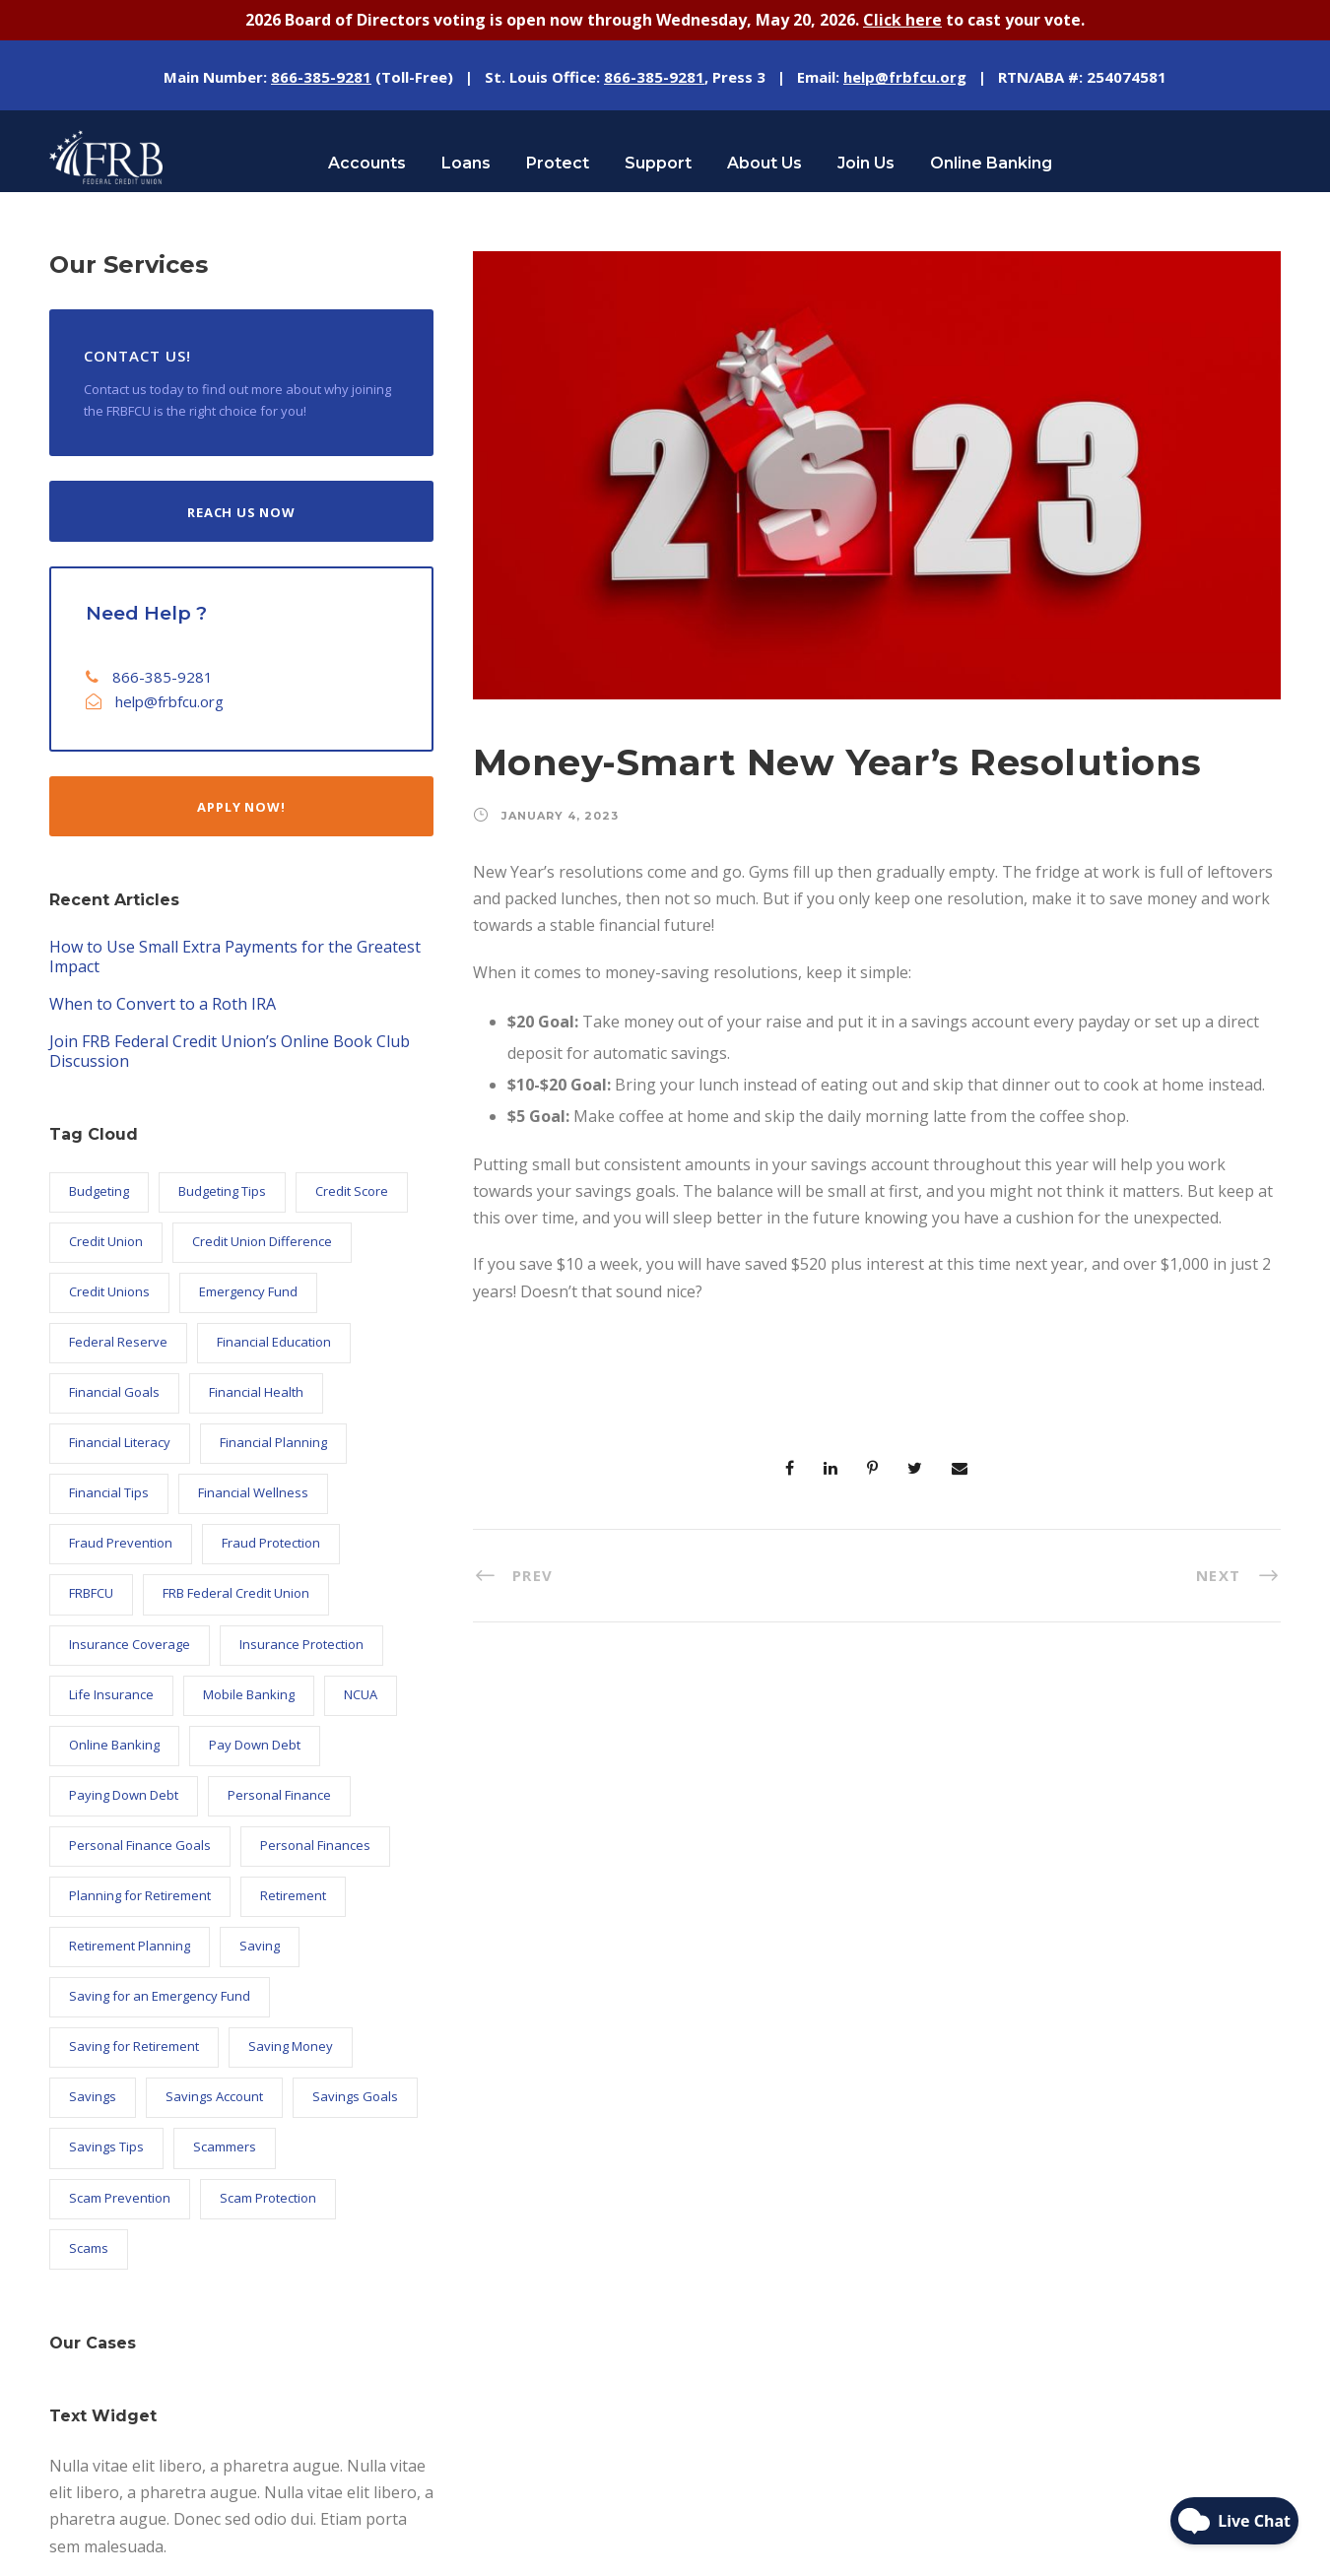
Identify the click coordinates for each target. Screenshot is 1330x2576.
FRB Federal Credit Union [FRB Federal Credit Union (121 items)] (236, 1592)
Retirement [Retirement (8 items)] (293, 1893)
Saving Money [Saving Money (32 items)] (290, 2045)
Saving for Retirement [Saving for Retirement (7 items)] (134, 2045)
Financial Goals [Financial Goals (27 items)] (114, 1390)
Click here (902, 19)
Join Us (866, 161)
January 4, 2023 (560, 814)
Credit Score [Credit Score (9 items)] (351, 1189)
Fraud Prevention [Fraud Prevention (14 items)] (120, 1542)
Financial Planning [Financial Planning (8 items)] (273, 1440)
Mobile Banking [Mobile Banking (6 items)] (249, 1692)
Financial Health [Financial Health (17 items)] (256, 1390)
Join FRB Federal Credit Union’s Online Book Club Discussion (229, 1050)
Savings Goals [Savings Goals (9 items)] (355, 2095)
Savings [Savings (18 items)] (92, 2095)
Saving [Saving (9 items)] (259, 1943)
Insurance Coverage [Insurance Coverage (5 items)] (129, 1642)
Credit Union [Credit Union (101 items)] (106, 1239)
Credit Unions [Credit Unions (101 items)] (109, 1289)
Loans (466, 161)
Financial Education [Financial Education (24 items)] (274, 1340)
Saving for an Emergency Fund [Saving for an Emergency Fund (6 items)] (159, 1994)
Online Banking (991, 161)
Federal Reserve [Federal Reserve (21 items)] (118, 1340)
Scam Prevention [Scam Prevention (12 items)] (119, 2196)
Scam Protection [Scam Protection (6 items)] (268, 2196)
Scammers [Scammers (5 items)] (224, 2145)
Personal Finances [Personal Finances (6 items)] (315, 1843)
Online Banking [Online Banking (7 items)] (114, 1742)
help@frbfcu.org (169, 699)
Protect (557, 161)
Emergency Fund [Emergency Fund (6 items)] (248, 1289)
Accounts (367, 161)
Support (658, 161)
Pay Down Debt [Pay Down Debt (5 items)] (254, 1742)
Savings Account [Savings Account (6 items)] (214, 2095)
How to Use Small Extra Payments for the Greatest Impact (235, 955)
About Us (764, 161)
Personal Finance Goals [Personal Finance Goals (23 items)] (140, 1843)
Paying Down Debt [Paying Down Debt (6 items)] (123, 1793)
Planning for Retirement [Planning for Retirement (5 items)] (140, 1893)
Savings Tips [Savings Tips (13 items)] (106, 2145)
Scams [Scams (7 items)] (88, 2246)
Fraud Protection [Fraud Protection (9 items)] (271, 1542)
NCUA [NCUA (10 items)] (360, 1692)
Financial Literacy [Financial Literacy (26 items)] (119, 1440)
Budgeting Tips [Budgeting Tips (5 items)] (222, 1189)
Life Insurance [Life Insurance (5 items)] (111, 1692)
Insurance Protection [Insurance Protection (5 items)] (301, 1642)
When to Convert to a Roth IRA (162, 1003)
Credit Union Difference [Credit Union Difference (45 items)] (262, 1239)
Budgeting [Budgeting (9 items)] (99, 1189)
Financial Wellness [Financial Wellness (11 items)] (253, 1490)
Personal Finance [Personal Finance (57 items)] (279, 1793)
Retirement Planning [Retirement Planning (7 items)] (129, 1943)
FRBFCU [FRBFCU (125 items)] (91, 1592)
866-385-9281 (162, 675)
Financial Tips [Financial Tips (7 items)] (109, 1490)
